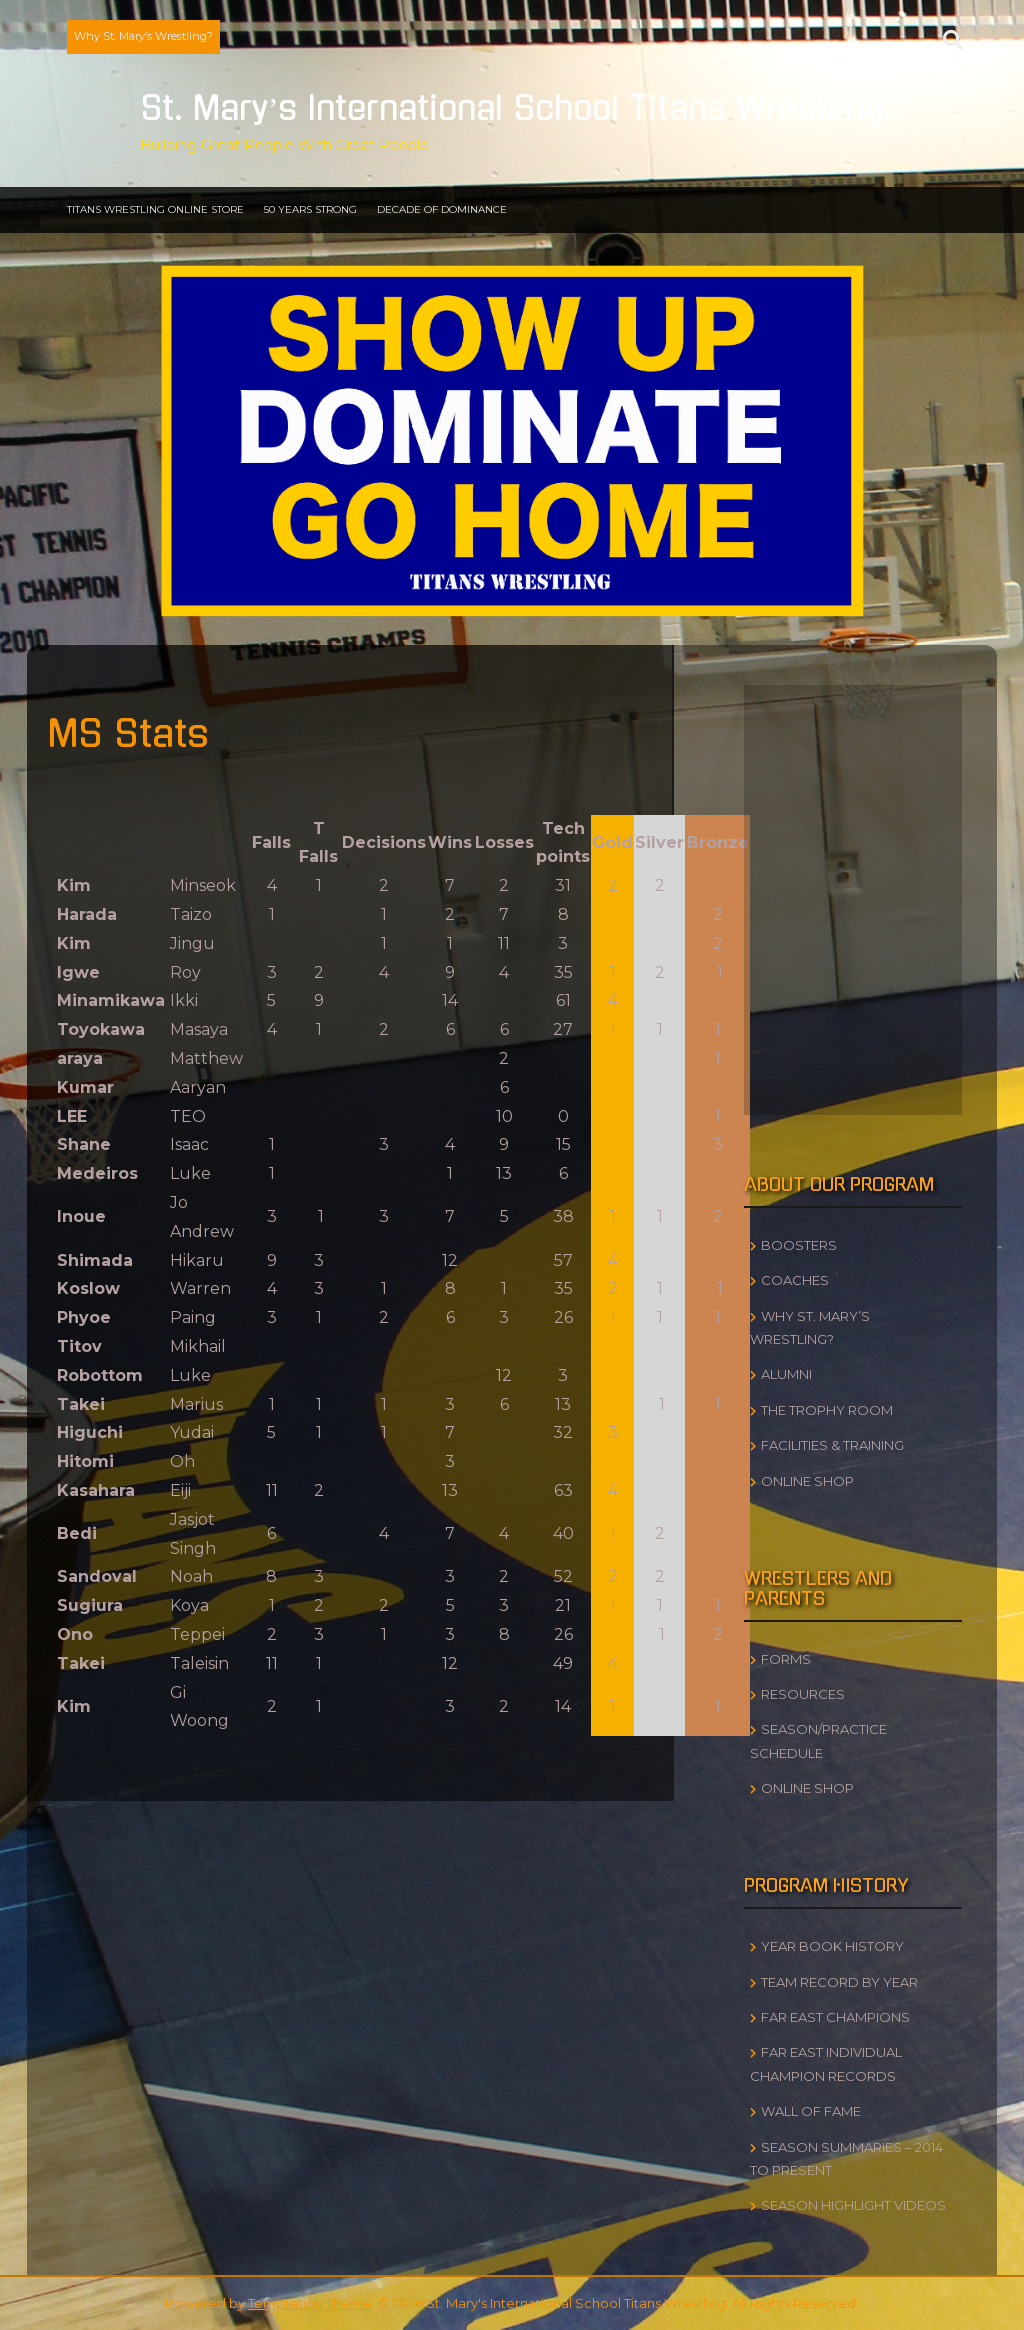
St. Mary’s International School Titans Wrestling (512, 109)
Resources (803, 1694)
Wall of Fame (811, 2111)
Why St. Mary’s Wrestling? (143, 36)
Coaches (795, 1280)
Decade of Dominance (442, 209)
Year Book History (832, 1946)
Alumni (786, 1374)
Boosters (799, 1245)
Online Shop (807, 1481)
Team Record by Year (839, 1982)
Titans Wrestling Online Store (155, 209)
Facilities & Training (832, 1445)
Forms (786, 1659)
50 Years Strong (310, 209)
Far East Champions (835, 2017)
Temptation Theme (310, 2303)
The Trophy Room (827, 1410)
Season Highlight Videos (853, 2205)
